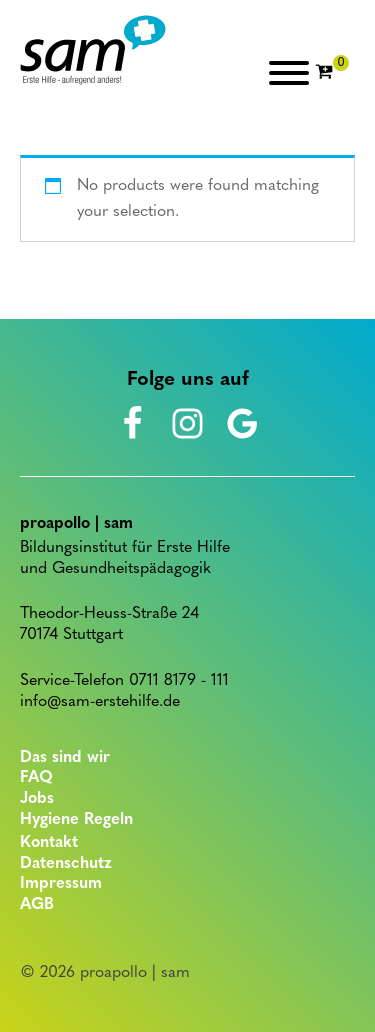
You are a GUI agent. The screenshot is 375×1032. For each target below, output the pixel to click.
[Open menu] (289, 73)
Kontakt (49, 843)
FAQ (36, 778)
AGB (37, 905)
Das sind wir (65, 758)
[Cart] (332, 73)
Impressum (61, 884)
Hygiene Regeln (76, 820)
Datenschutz (66, 864)
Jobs (37, 799)
